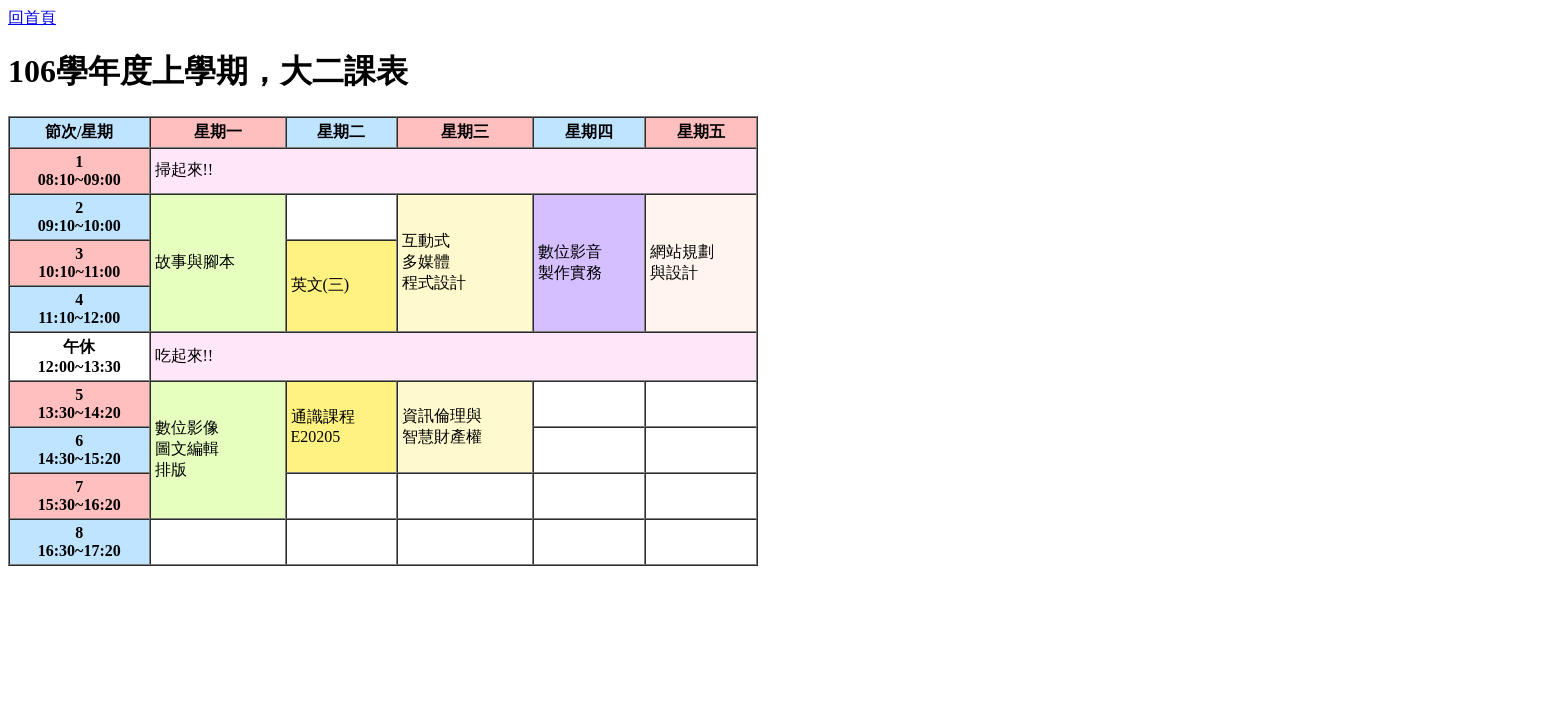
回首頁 (32, 17)
